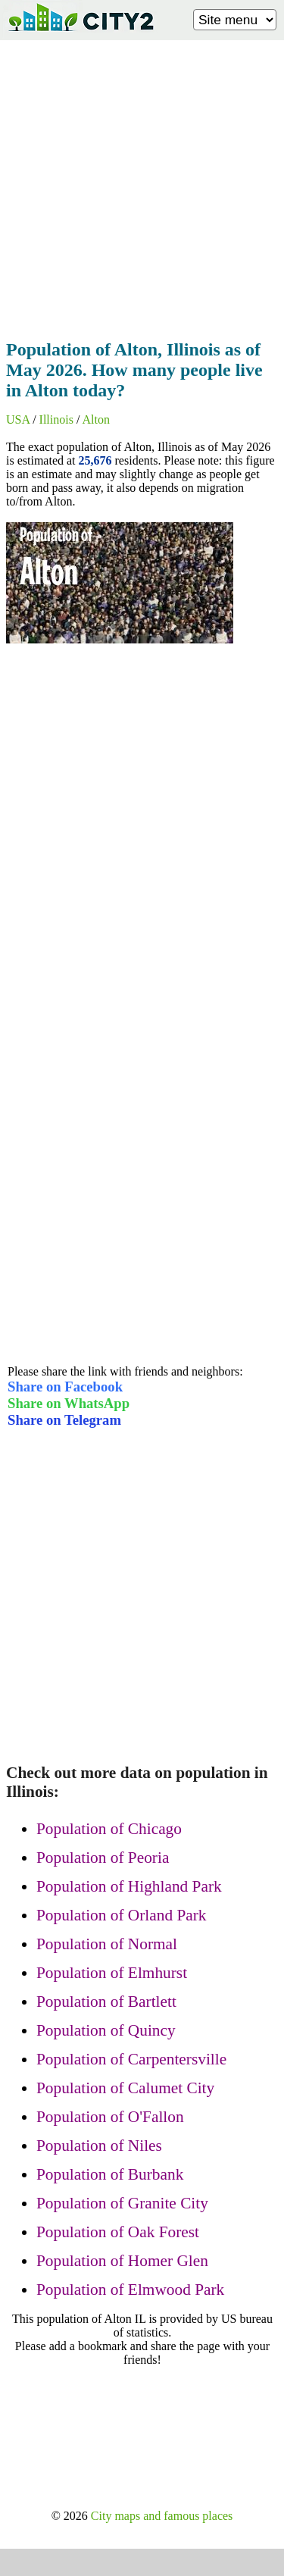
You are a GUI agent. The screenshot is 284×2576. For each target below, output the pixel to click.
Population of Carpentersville (131, 2059)
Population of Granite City (122, 2203)
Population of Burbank (109, 2174)
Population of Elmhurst (111, 1973)
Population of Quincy (106, 2030)
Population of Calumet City (125, 2088)
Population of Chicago (109, 1829)
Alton (95, 419)
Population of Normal (106, 1944)
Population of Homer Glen (122, 2261)
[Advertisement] (142, 185)
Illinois (56, 419)
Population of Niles (99, 2145)
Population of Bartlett (106, 2001)
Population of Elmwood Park (130, 2289)
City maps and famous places (162, 2515)
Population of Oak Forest (117, 2232)
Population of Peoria (102, 1857)
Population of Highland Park (129, 1886)
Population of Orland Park (121, 1915)
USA (18, 419)
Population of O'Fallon (110, 2117)
